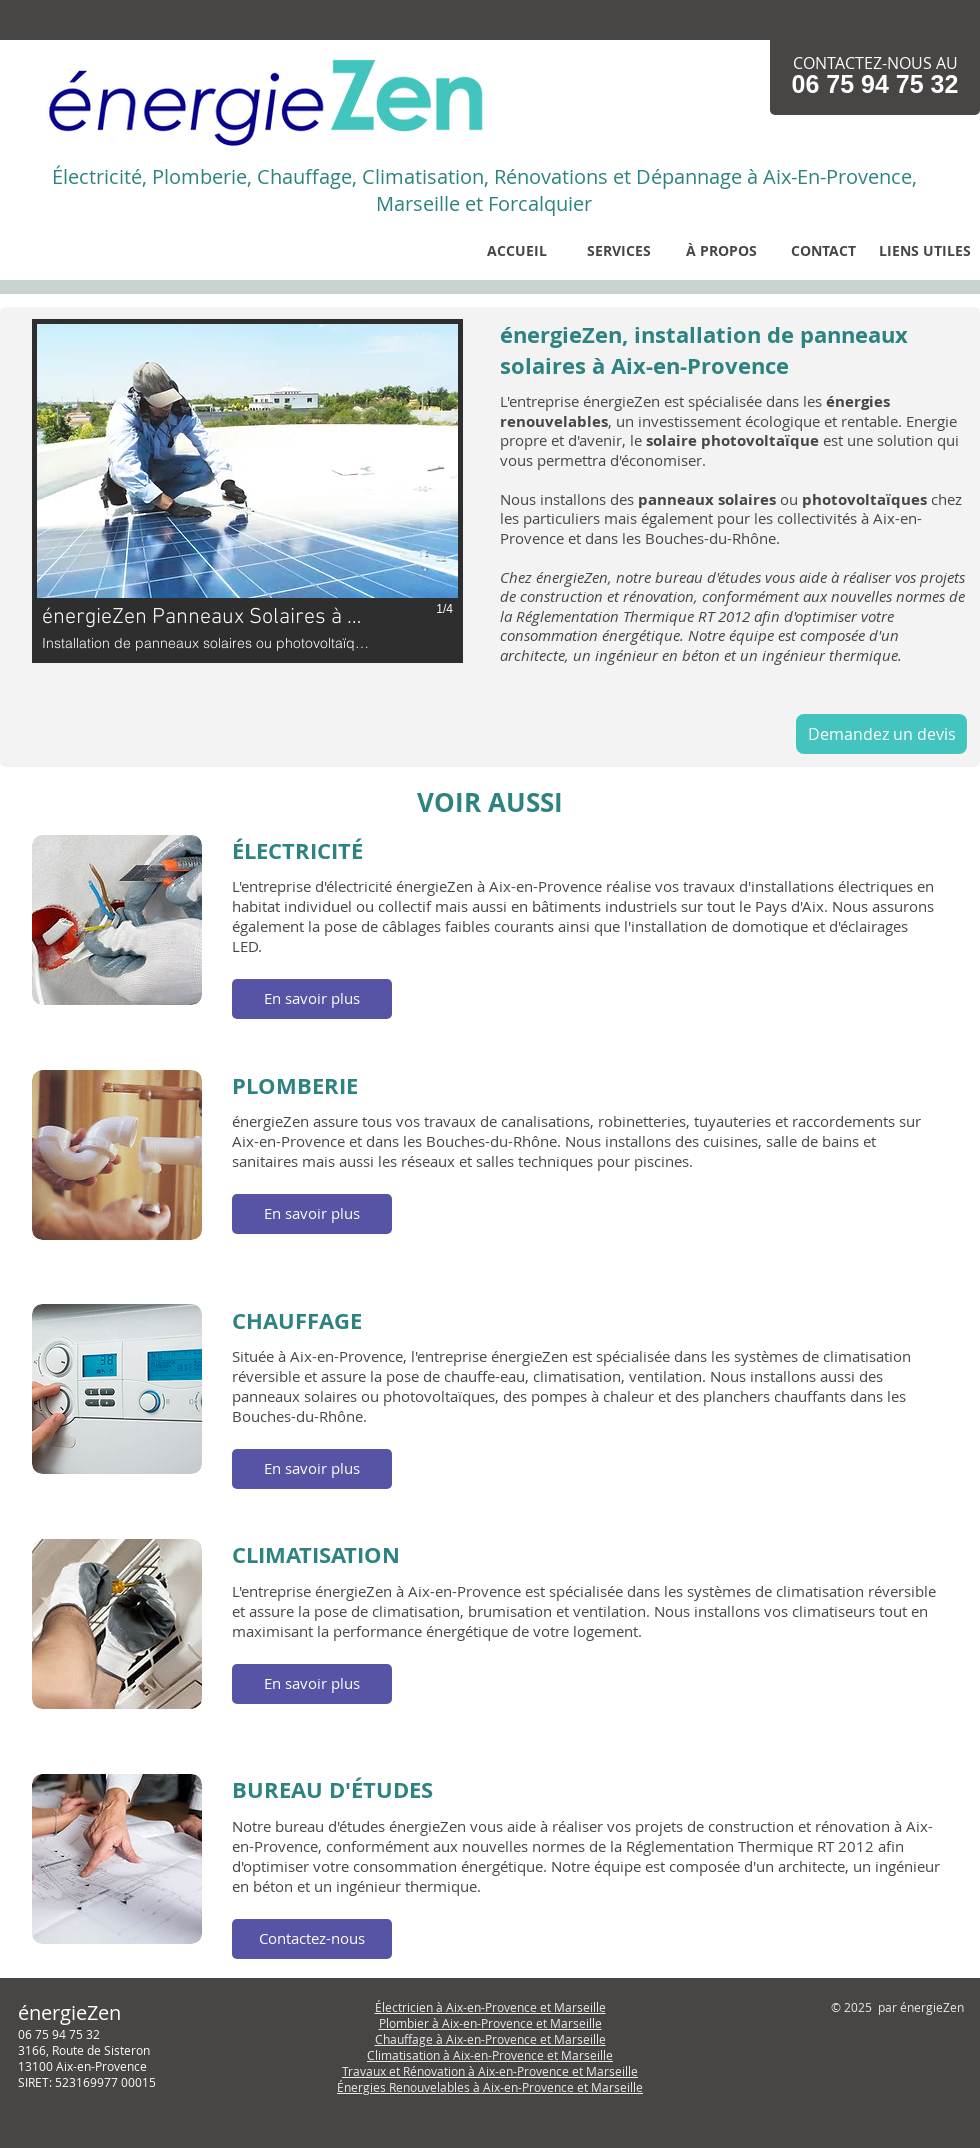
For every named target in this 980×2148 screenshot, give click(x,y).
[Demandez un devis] (881, 734)
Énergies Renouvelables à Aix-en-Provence (457, 2087)
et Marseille (569, 2023)
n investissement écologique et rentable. (763, 421)
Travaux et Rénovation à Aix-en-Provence (457, 2071)
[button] (619, 250)
